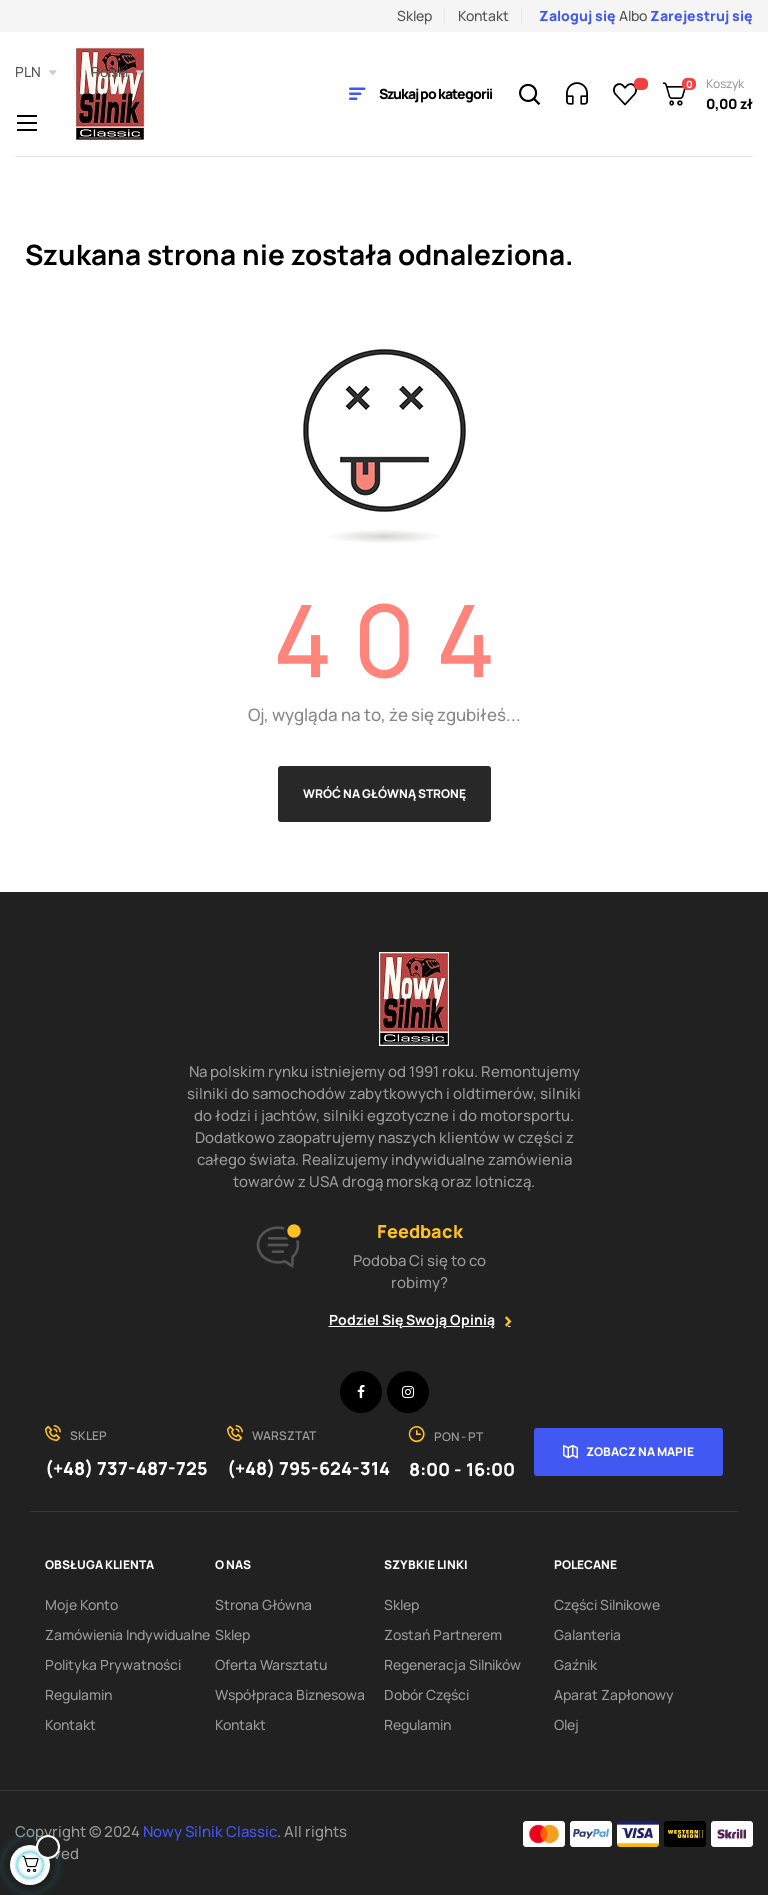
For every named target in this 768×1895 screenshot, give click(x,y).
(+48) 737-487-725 (126, 1468)
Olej (566, 1724)
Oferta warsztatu (271, 1664)
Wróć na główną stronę (384, 793)
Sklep (414, 15)
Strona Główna (263, 1604)
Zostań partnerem (443, 1634)
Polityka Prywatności (113, 1664)
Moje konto (81, 1604)
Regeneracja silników (452, 1664)
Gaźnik (575, 1664)
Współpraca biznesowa (290, 1694)
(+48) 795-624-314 (308, 1468)
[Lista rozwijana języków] (117, 72)
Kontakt (483, 15)
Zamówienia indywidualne (127, 1634)
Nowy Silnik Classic (210, 1831)
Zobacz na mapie (640, 1451)
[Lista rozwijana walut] (36, 72)
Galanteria (587, 1634)
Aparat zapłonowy (614, 1694)
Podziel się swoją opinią (412, 1319)
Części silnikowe (607, 1604)
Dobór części (426, 1694)
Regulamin (78, 1694)
